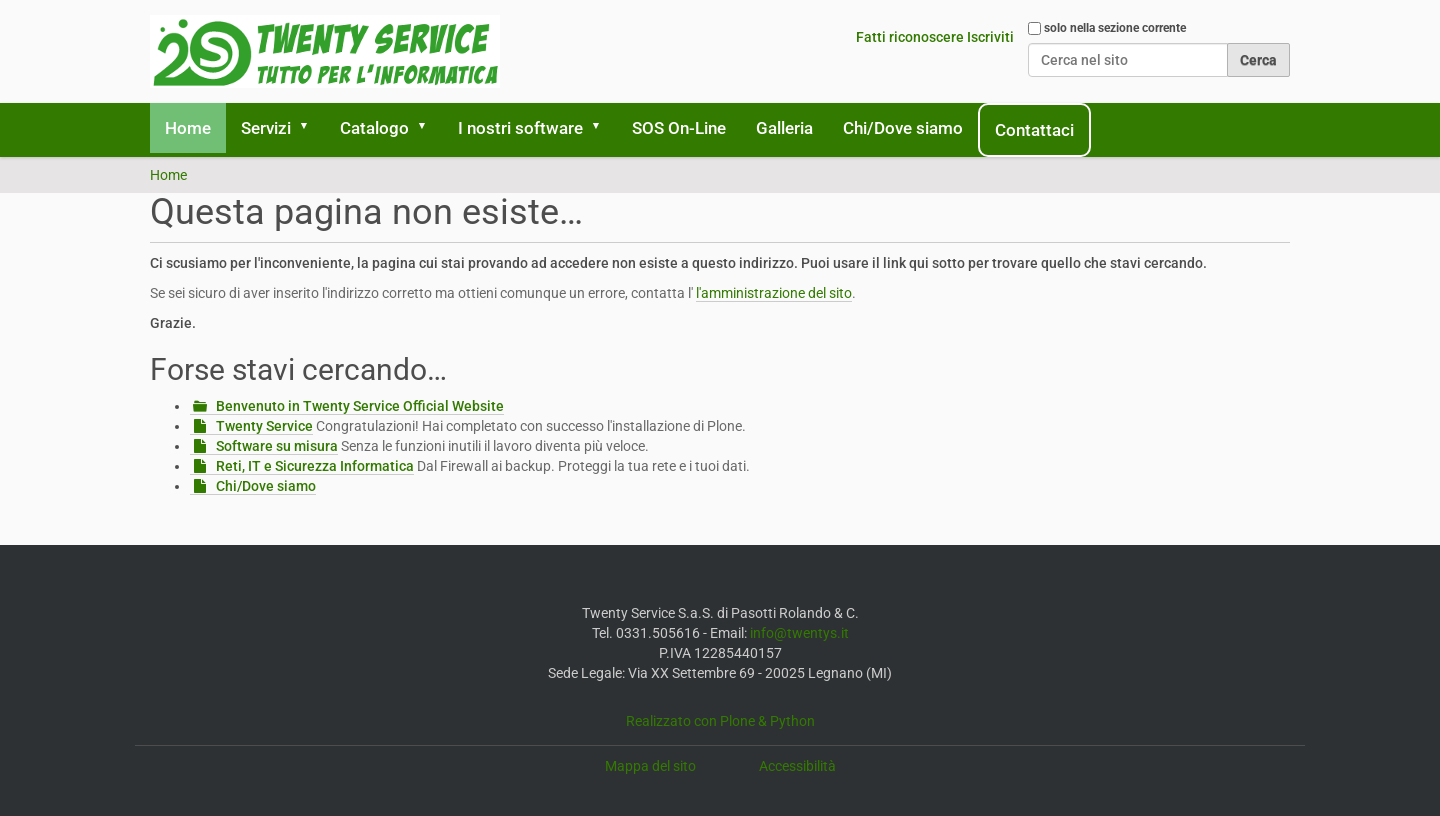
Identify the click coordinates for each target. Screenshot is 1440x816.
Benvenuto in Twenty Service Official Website (360, 406)
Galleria (784, 128)
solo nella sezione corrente (1115, 28)
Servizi (266, 128)
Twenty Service (264, 426)
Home (188, 128)
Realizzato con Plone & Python (720, 721)
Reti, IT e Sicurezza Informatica (315, 466)
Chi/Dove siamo (903, 128)
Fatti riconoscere (910, 37)
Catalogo (374, 128)
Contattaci (1034, 130)
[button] (311, 128)
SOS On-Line (679, 128)
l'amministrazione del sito (774, 293)
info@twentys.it (799, 633)
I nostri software (520, 128)
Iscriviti (990, 37)
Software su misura (277, 446)
